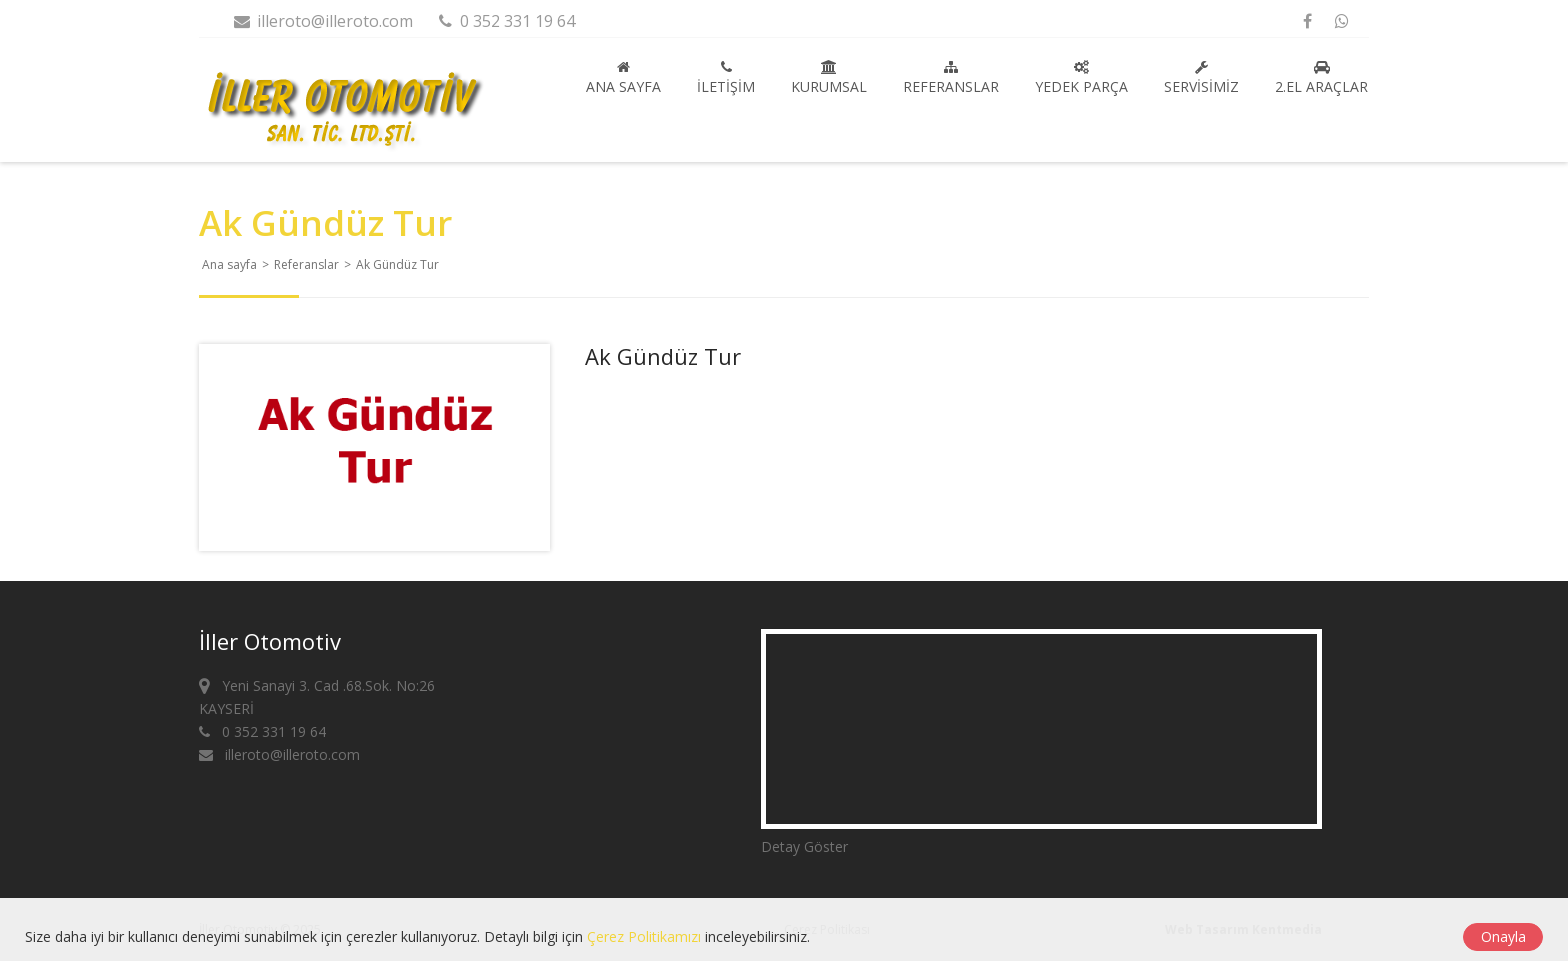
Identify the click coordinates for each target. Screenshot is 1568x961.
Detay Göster (804, 846)
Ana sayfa (623, 78)
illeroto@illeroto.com (322, 21)
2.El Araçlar (1321, 78)
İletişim (726, 78)
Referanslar (951, 78)
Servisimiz (1201, 78)
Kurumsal (829, 78)
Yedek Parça (1081, 78)
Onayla (1503, 936)
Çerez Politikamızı (644, 936)
